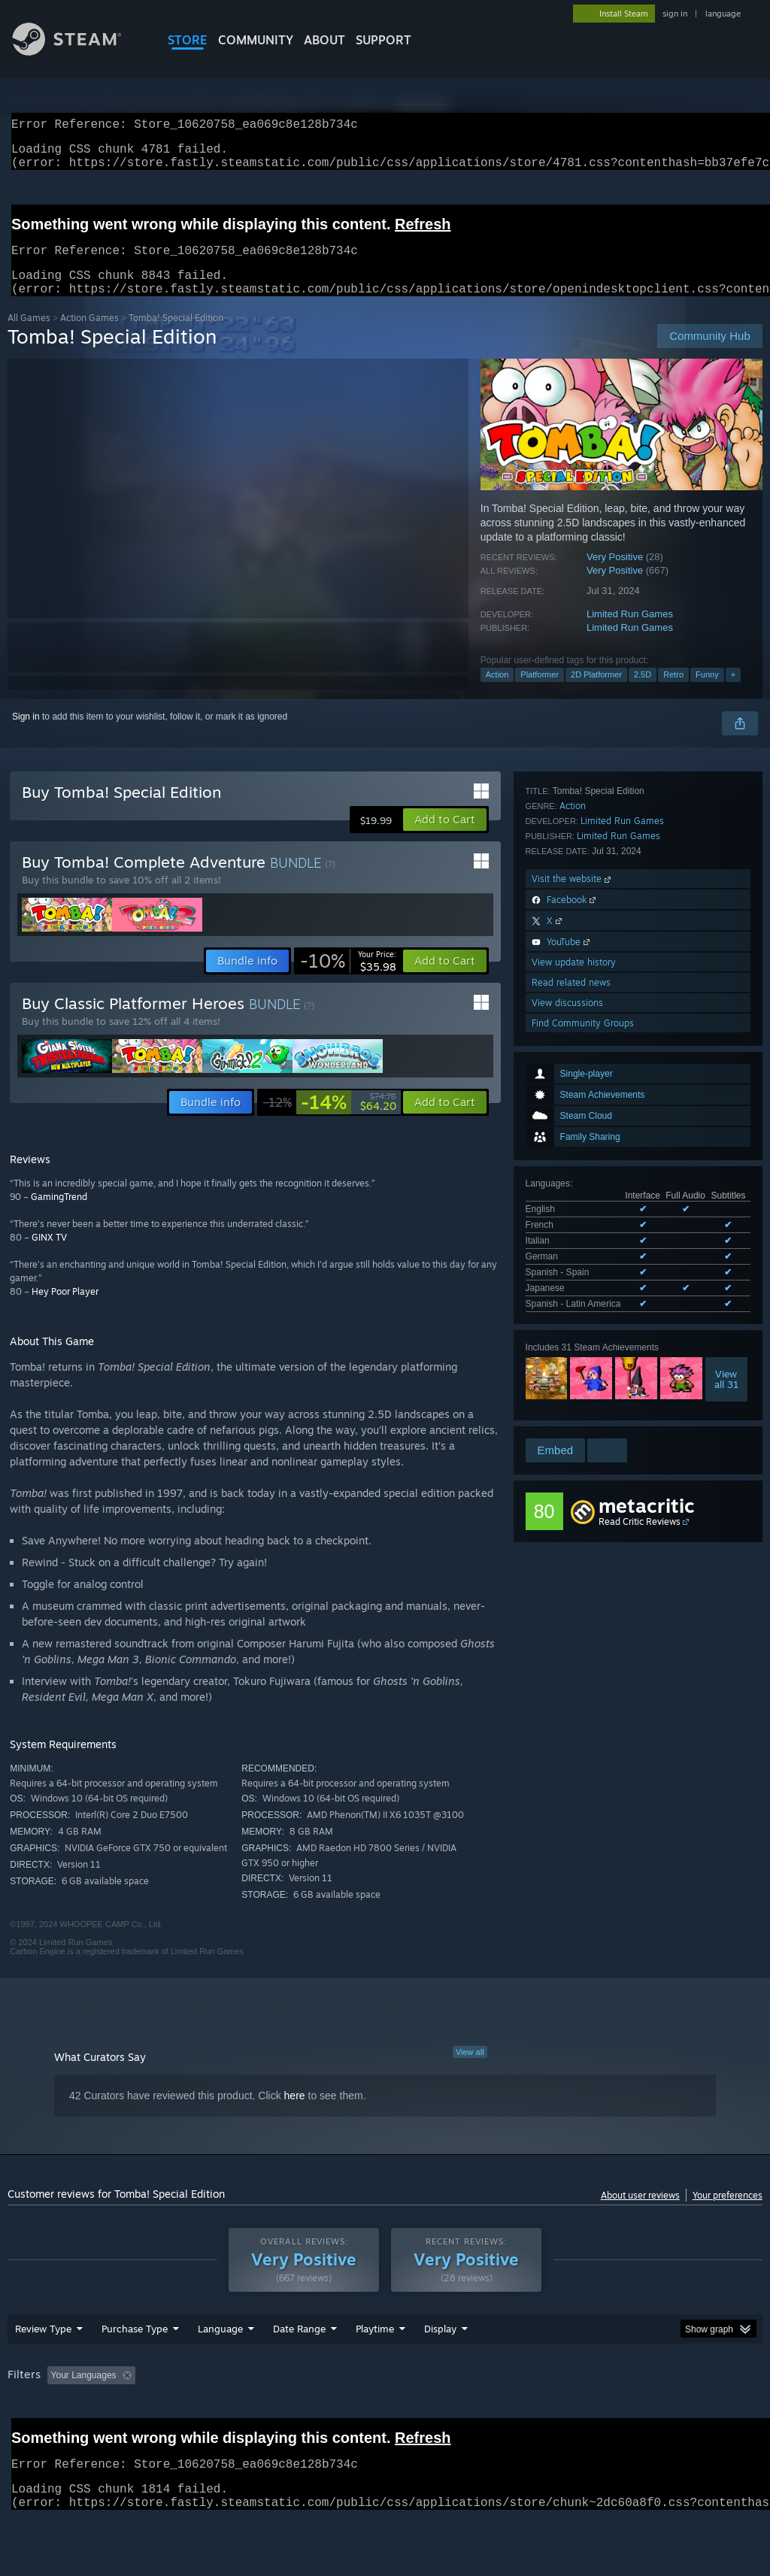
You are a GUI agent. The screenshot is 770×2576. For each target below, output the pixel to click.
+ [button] (733, 692)
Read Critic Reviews (640, 1522)
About (324, 39)
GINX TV (49, 1255)
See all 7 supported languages (586, 1027)
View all (470, 2069)
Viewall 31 (726, 1099)
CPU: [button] (663, 2414)
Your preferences (727, 2213)
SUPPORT (383, 39)
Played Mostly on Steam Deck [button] (459, 2414)
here (294, 2114)
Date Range (299, 2368)
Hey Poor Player (65, 1309)
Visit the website (573, 1253)
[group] (385, 2424)
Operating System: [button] (585, 2414)
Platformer (539, 692)
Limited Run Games (630, 632)
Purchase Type (135, 2368)
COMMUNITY (255, 39)
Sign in (26, 734)
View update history (574, 1337)
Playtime (375, 2368)
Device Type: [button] (37, 2434)
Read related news (571, 1357)
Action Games (89, 335)
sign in (674, 13)
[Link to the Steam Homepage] (78, 51)
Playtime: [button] (351, 2414)
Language (220, 2368)
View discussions (567, 1377)
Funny (707, 692)
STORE (188, 39)
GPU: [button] (713, 2414)
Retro (673, 692)
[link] (348, 979)
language (723, 13)
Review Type (43, 2368)
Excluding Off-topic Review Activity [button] (235, 2414)
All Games (29, 335)
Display (440, 2368)
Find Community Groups (583, 1398)
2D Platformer (596, 692)
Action (497, 692)
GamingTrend (59, 1214)
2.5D (642, 692)
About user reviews (640, 2213)
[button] (444, 838)
